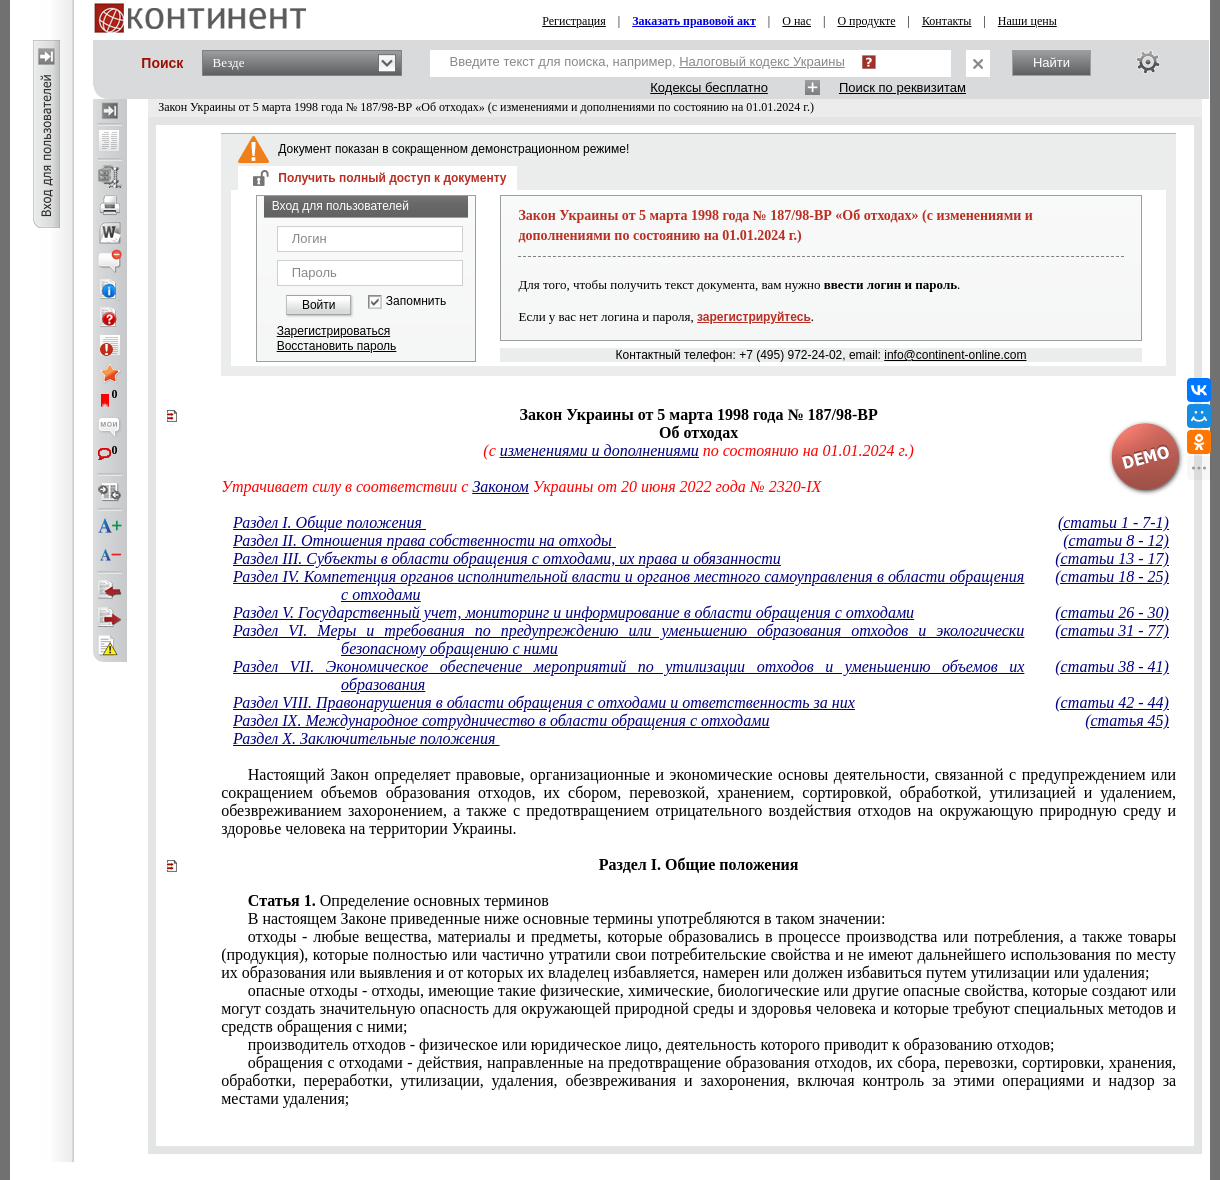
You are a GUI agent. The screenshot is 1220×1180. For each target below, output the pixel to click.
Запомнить (416, 301)
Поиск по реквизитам (902, 87)
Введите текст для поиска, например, (647, 61)
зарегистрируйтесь (754, 317)
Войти (319, 305)
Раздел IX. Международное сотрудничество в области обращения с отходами (501, 720)
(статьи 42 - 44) (1112, 702)
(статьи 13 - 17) (1112, 558)
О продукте (866, 21)
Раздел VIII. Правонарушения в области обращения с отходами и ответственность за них (544, 702)
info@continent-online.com (955, 355)
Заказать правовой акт (694, 21)
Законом (500, 486)
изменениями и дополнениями (599, 450)
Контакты (947, 21)
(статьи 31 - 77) (1112, 630)
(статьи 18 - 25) (1112, 576)
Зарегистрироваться (333, 331)
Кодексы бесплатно (709, 87)
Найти (1051, 62)
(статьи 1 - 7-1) (1113, 522)
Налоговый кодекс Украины (762, 61)
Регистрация (574, 21)
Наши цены (1027, 21)
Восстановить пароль (337, 346)
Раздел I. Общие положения (329, 522)
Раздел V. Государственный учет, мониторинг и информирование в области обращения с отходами (573, 612)
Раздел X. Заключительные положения (366, 738)
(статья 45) (1127, 720)
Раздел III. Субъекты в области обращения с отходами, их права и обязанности (507, 558)
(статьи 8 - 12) (1116, 540)
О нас (796, 21)
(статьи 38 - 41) (1112, 666)
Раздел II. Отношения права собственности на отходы (424, 540)
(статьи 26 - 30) (1112, 612)
